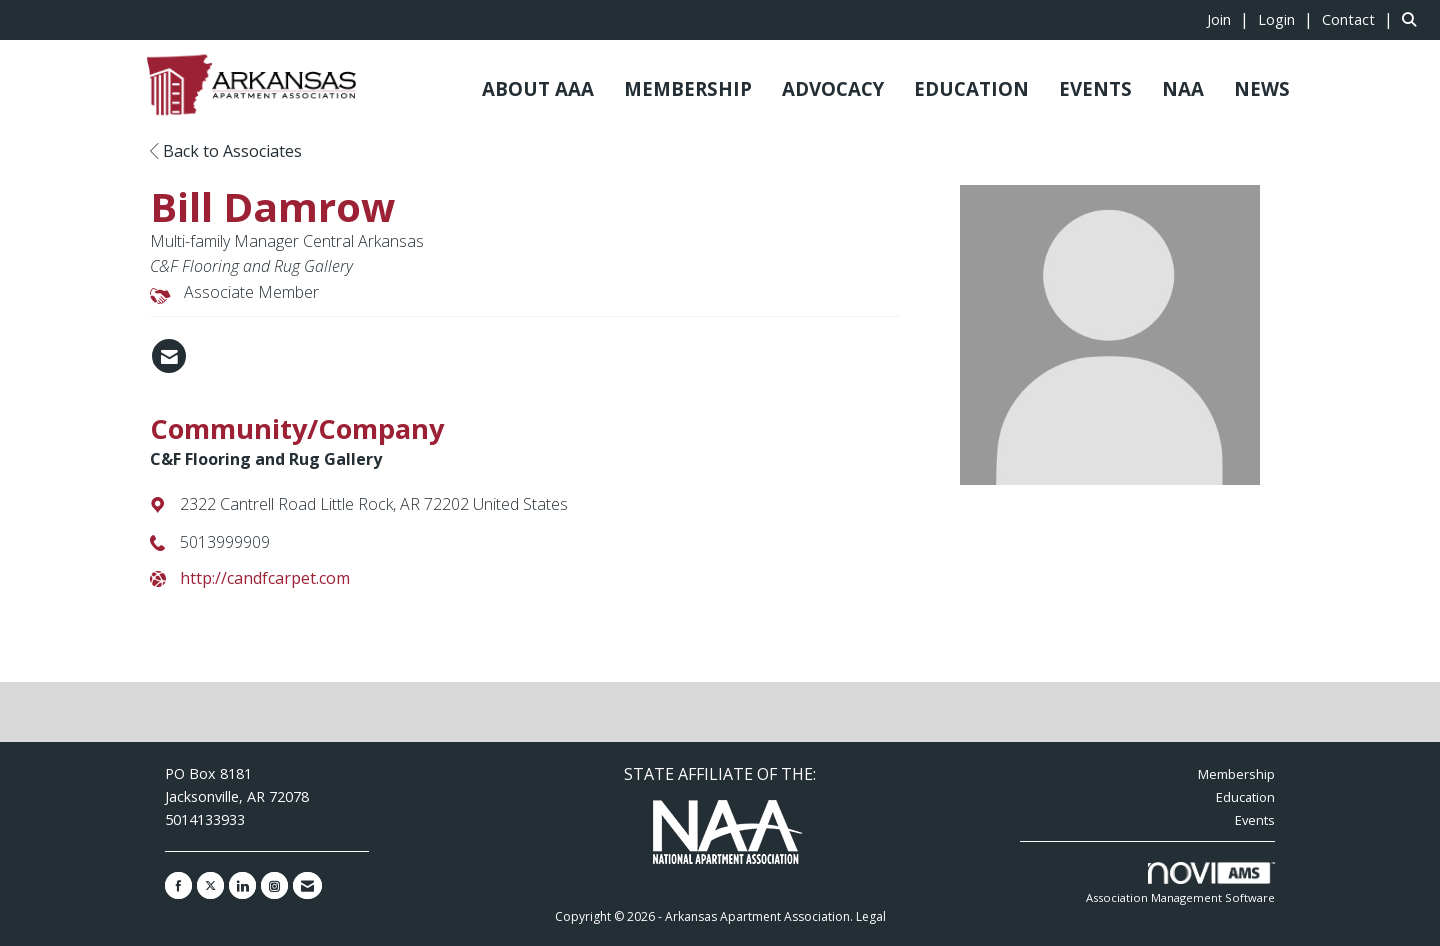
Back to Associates (226, 151)
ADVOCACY (833, 88)
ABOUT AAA (538, 88)
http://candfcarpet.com (265, 578)
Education (1245, 797)
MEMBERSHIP (688, 88)
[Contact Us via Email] (307, 885)
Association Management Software (1180, 883)
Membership (1236, 774)
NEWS (1262, 88)
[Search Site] (1413, 19)
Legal (871, 916)
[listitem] (1230, 19)
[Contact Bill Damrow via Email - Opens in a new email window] (169, 356)
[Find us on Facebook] (178, 885)
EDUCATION (971, 88)
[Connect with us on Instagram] (274, 885)
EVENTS (1095, 88)
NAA (1183, 88)
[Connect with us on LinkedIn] (242, 885)
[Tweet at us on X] (210, 885)
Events (1255, 820)
